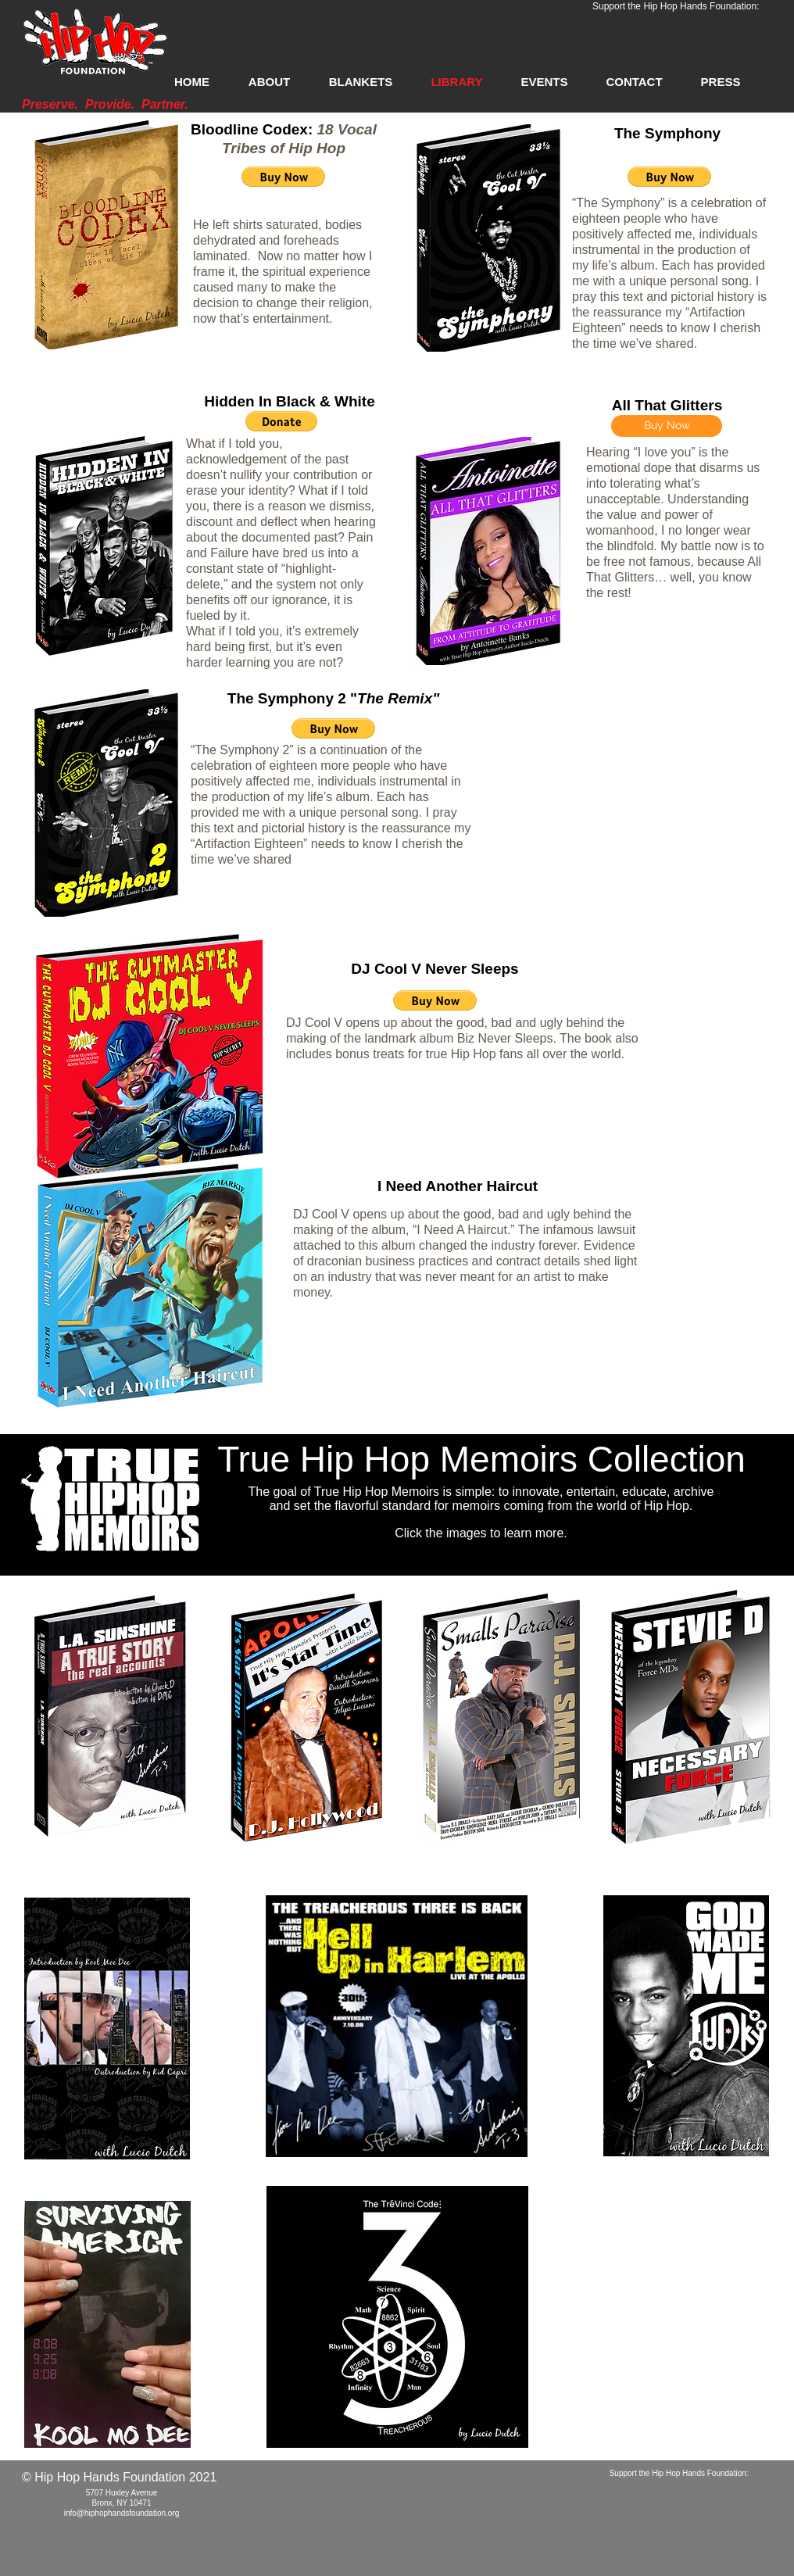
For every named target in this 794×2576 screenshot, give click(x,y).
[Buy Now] (666, 426)
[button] (283, 176)
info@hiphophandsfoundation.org (122, 2513)
